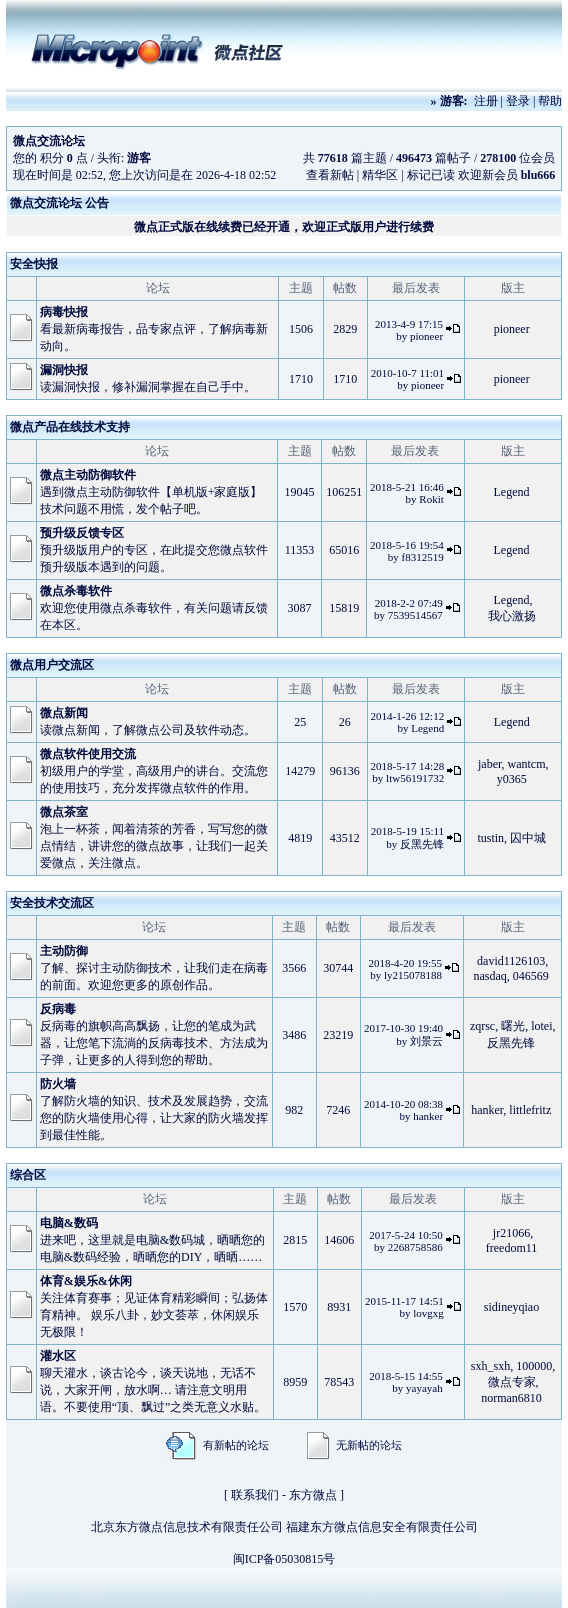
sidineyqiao (511, 1307)
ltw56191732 (415, 778)
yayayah (424, 1388)
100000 (534, 1366)
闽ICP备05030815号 (284, 1559)
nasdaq (490, 976)
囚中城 (528, 838)
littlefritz (530, 1110)
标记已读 (431, 175)
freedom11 (512, 1248)
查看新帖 (330, 175)
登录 (518, 101)
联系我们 (255, 1495)
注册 (486, 101)
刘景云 (426, 1041)
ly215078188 (413, 975)
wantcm (527, 764)
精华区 (380, 175)
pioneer (426, 336)
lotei (541, 1026)
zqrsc (482, 1026)
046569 (531, 976)
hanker (428, 1116)
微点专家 (512, 1382)
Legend (512, 492)
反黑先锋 (422, 844)
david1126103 (511, 961)
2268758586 (415, 1247)
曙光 (513, 1026)
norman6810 (511, 1398)
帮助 (550, 101)
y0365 (512, 779)
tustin (490, 838)
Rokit (431, 499)
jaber (490, 764)
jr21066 (511, 1233)
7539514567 (415, 615)
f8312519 (423, 557)
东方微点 (313, 1495)
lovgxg (428, 1313)
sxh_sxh (490, 1366)
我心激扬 (512, 616)
